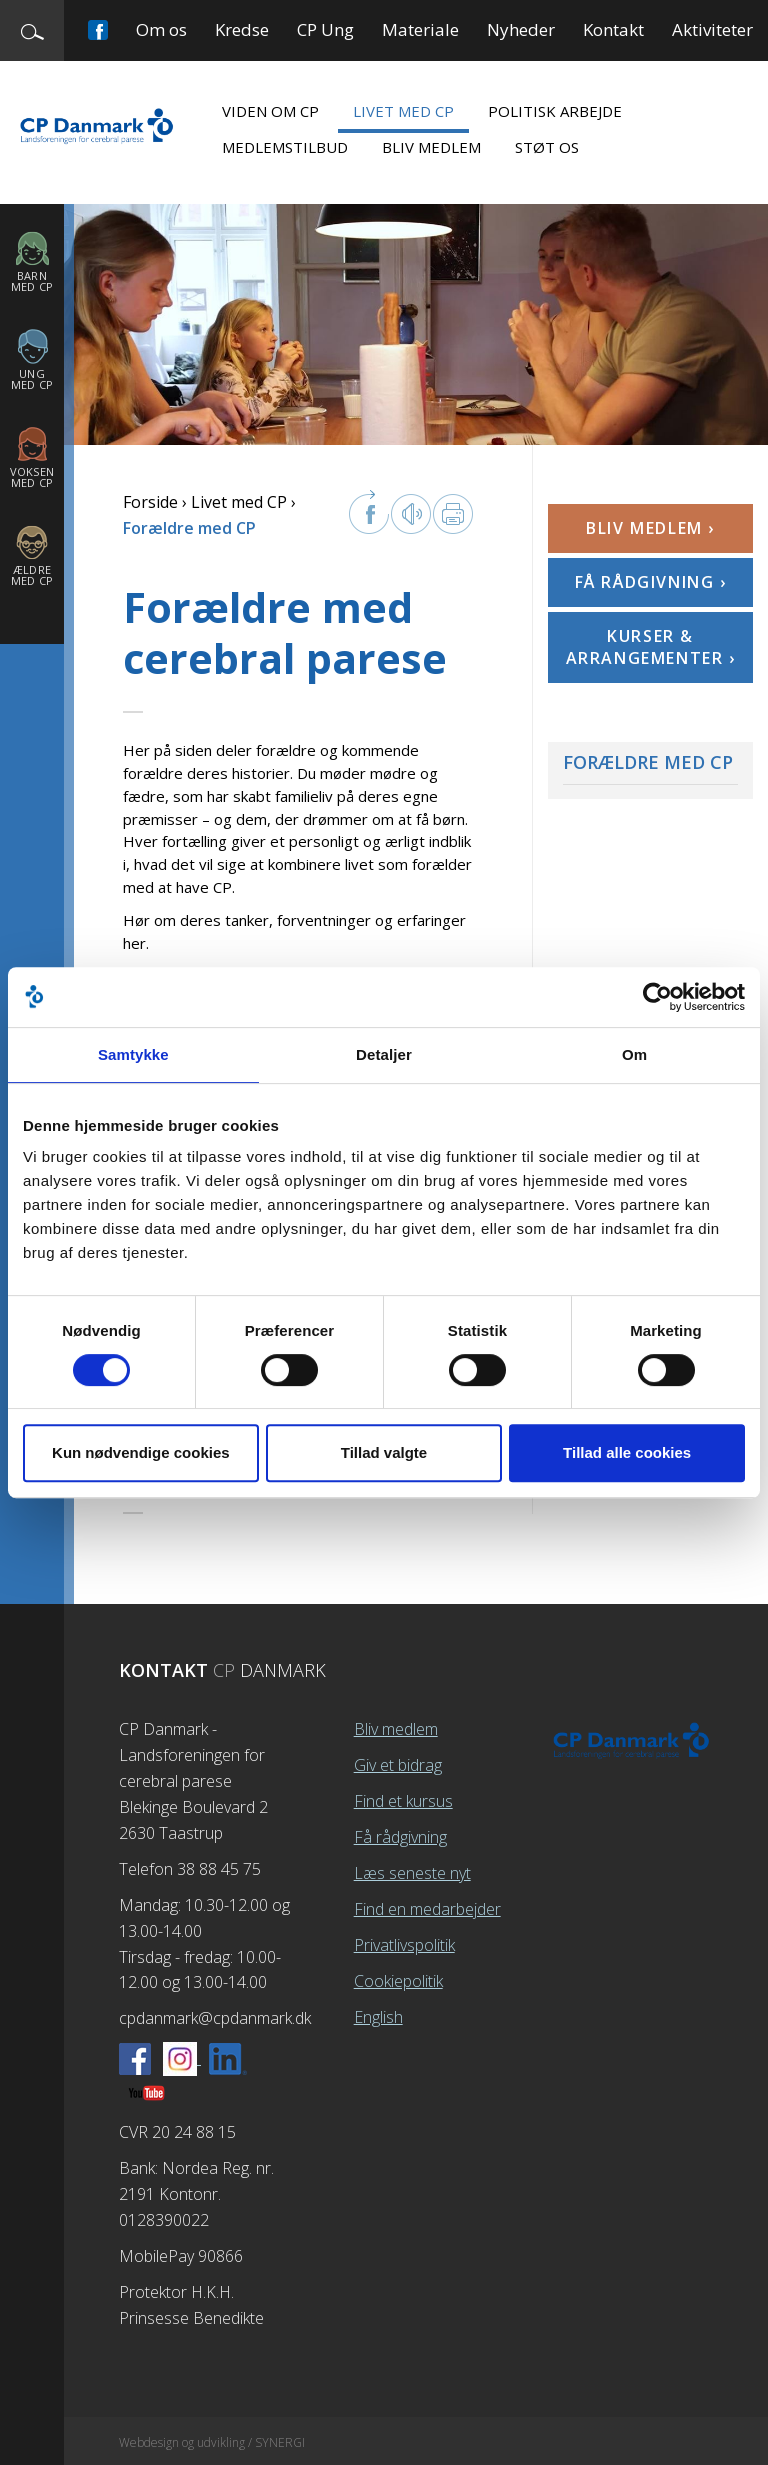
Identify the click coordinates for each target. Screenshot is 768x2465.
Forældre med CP (648, 762)
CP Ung (325, 29)
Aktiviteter (712, 29)
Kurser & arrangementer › (651, 647)
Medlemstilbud (285, 147)
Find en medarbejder (427, 1909)
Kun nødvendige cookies (141, 1452)
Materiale (420, 29)
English (378, 2017)
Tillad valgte (384, 1452)
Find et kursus (403, 1801)
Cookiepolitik (398, 1981)
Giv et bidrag (398, 1765)
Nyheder (521, 29)
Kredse (242, 29)
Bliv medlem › (650, 528)
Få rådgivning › (651, 582)
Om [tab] (634, 1054)
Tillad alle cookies (627, 1452)
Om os (161, 29)
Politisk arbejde (555, 111)
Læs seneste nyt (412, 1873)
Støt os (547, 147)
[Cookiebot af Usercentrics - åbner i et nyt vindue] (657, 997)
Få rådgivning (400, 1837)
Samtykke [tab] (133, 1054)
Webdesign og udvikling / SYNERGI (212, 2442)
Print (453, 514)
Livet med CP (403, 111)
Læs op (411, 514)
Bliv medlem (431, 147)
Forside (150, 502)
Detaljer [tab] (384, 1054)
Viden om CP (270, 111)
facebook (369, 512)
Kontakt (613, 29)
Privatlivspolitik (404, 1945)
